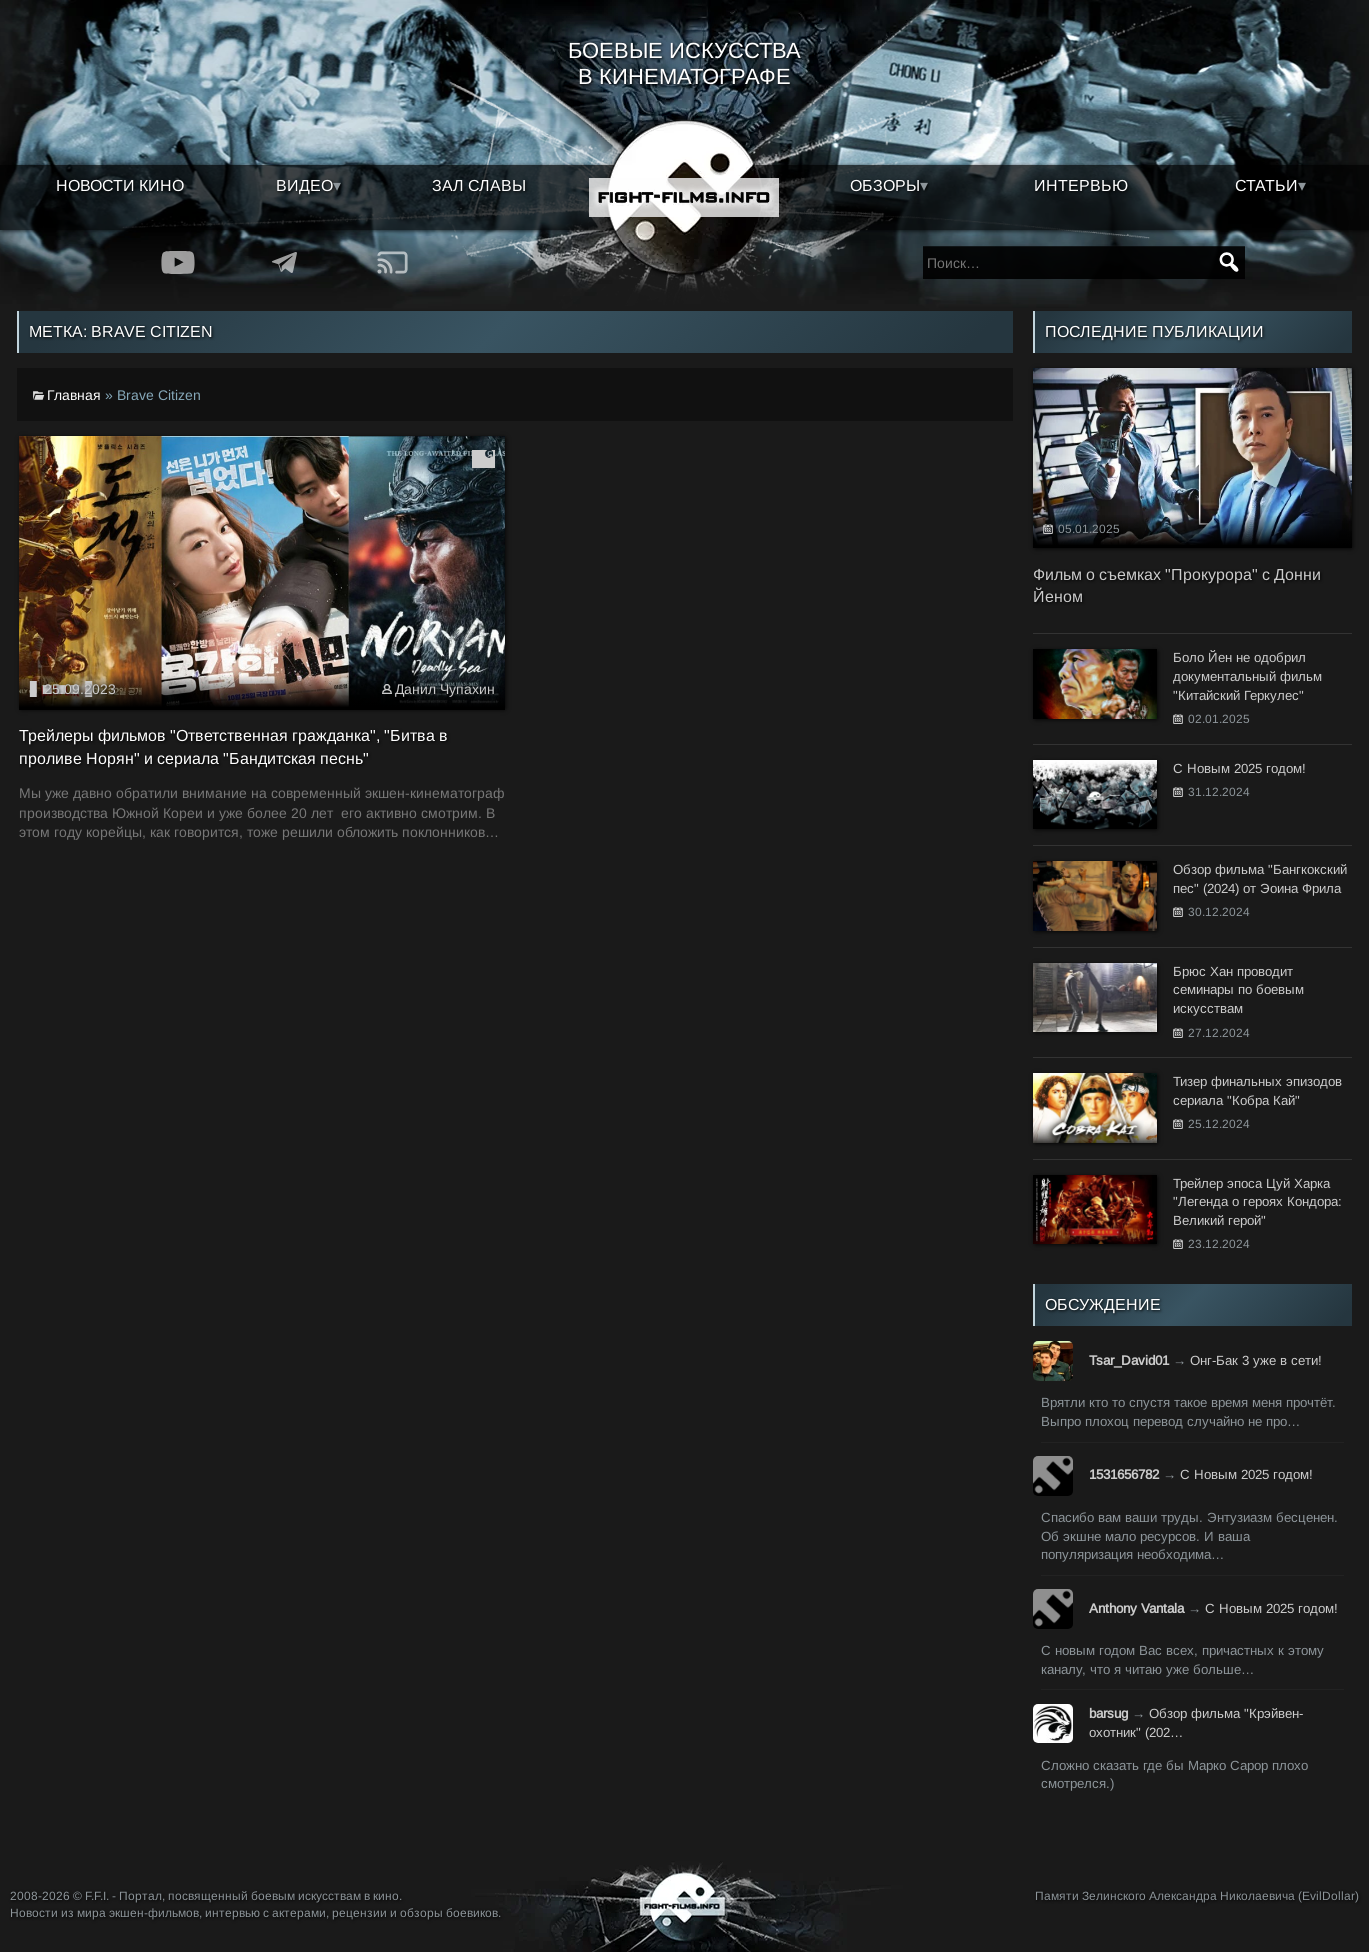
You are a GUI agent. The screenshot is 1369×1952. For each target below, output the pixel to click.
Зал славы (479, 185)
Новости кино (120, 185)
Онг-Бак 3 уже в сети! (1256, 1360)
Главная (74, 395)
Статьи (1266, 185)
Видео (304, 185)
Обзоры (885, 185)
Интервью (1081, 185)
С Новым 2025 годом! (1246, 1474)
